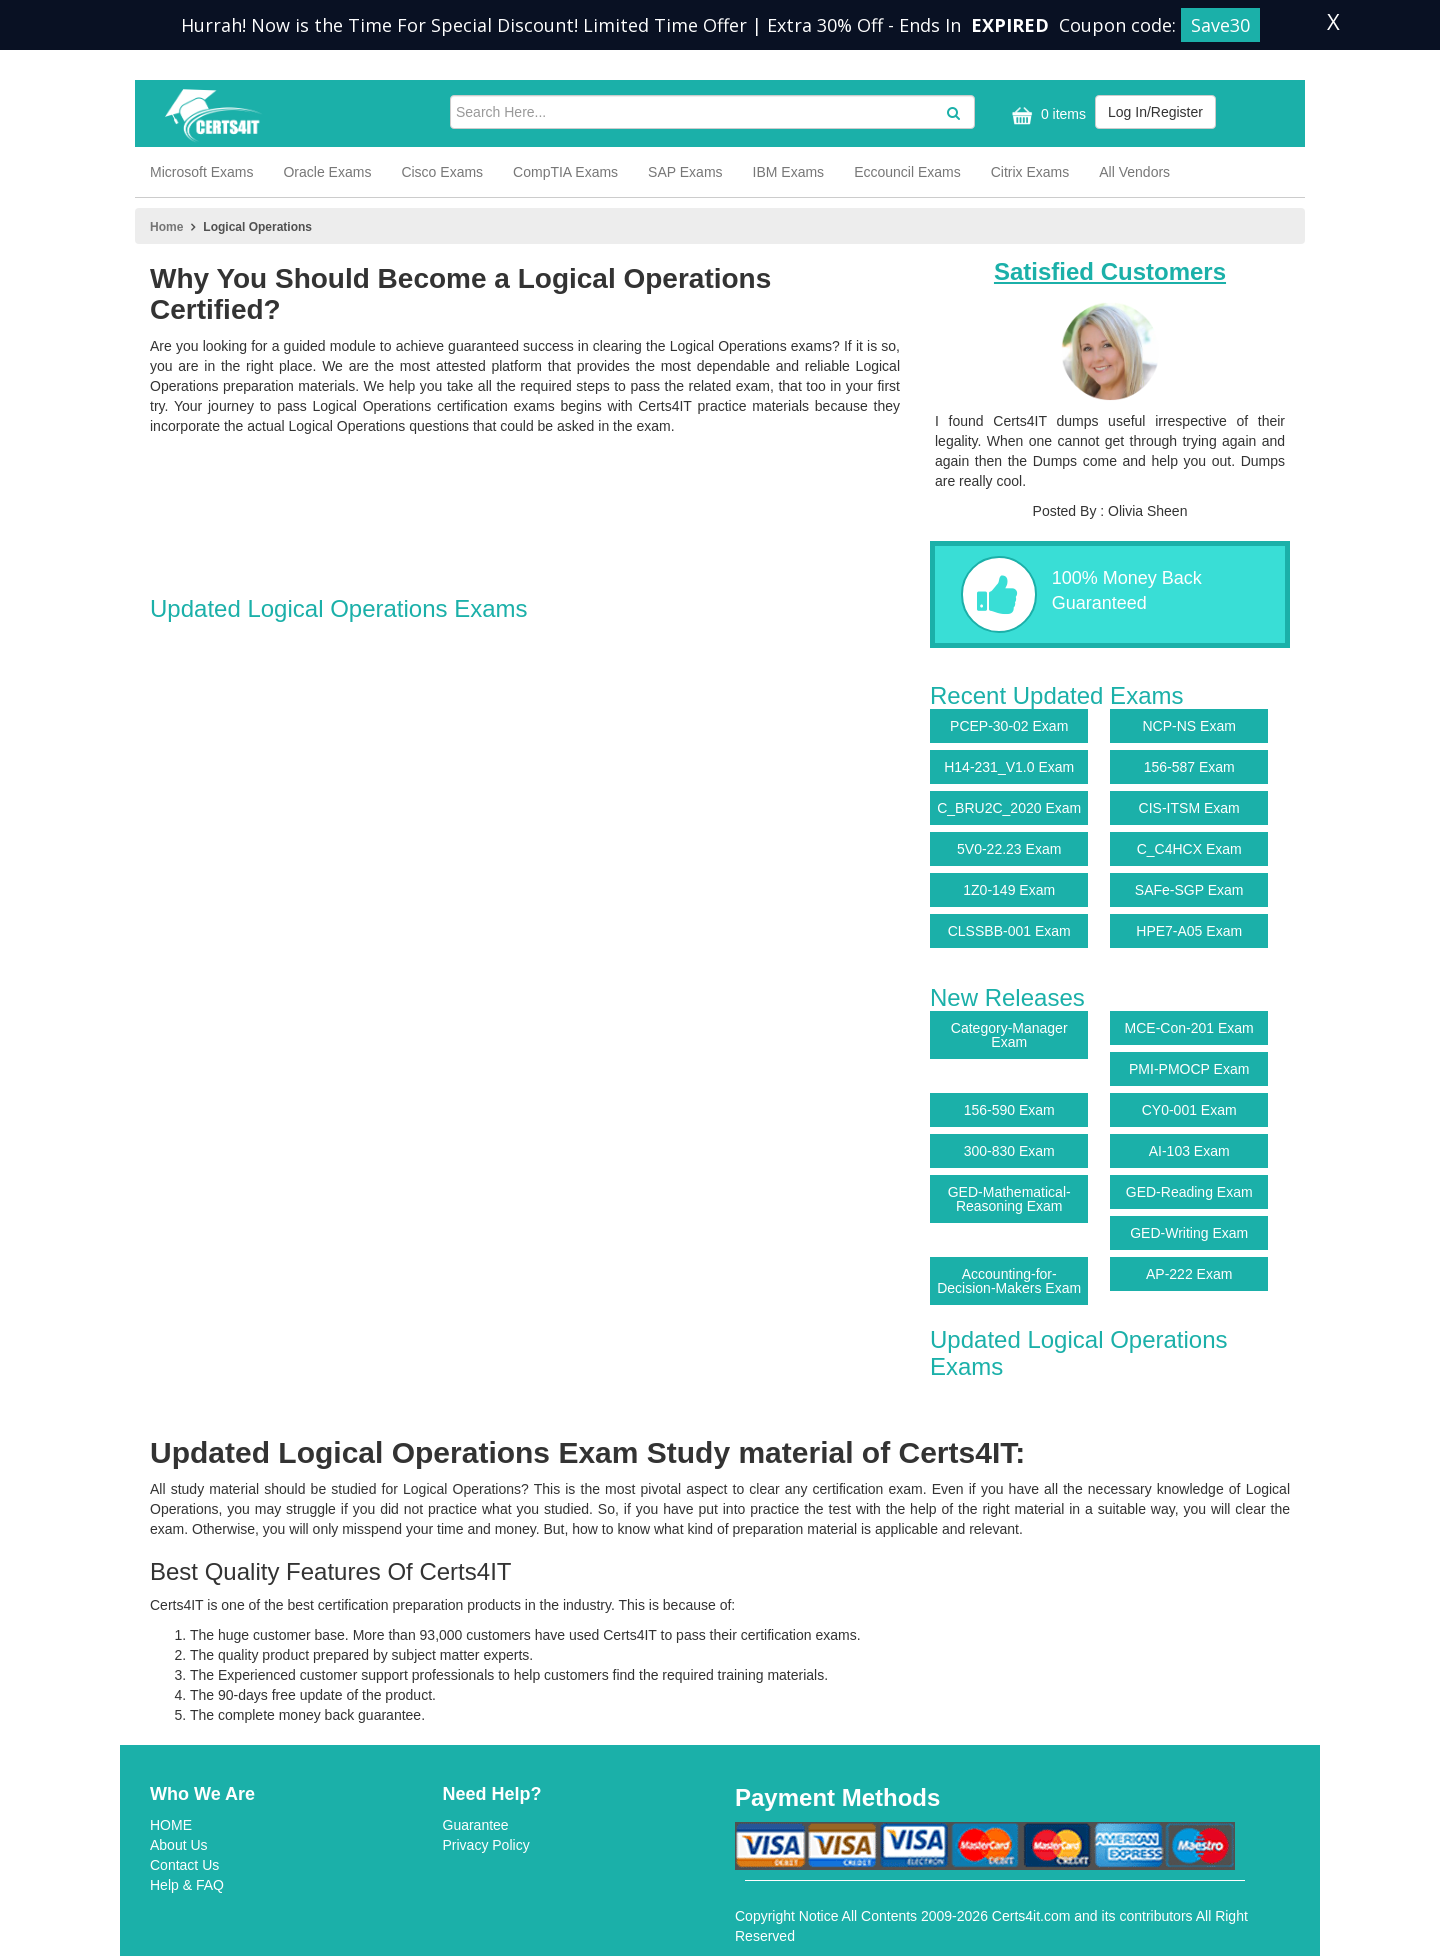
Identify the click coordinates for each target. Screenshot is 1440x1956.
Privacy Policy (486, 1845)
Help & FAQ (187, 1885)
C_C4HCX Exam (1189, 849)
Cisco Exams (442, 172)
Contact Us (184, 1865)
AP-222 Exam (1189, 1274)
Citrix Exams (1030, 172)
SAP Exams (685, 172)
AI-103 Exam (1189, 1151)
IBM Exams (789, 172)
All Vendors (1134, 172)
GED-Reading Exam (1189, 1192)
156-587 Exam (1189, 767)
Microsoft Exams (201, 172)
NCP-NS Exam (1189, 726)
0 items (1046, 115)
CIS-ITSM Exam (1189, 808)
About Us (179, 1845)
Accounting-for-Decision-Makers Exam (1009, 1281)
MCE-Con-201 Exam (1189, 1028)
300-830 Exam (1009, 1151)
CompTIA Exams (565, 172)
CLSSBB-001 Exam (1009, 931)
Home (166, 227)
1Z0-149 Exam (1009, 890)
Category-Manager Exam (1009, 1035)
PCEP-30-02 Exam (1009, 726)
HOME (171, 1825)
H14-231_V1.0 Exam (1009, 767)
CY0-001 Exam (1189, 1110)
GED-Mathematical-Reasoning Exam (1009, 1199)
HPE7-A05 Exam (1189, 931)
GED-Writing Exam (1189, 1233)
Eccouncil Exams (907, 172)
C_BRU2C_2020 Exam (1009, 808)
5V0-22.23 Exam (1009, 849)
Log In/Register (1155, 112)
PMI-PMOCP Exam (1189, 1069)
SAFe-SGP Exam (1189, 890)
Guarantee (476, 1825)
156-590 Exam (1009, 1110)
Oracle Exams (327, 172)
